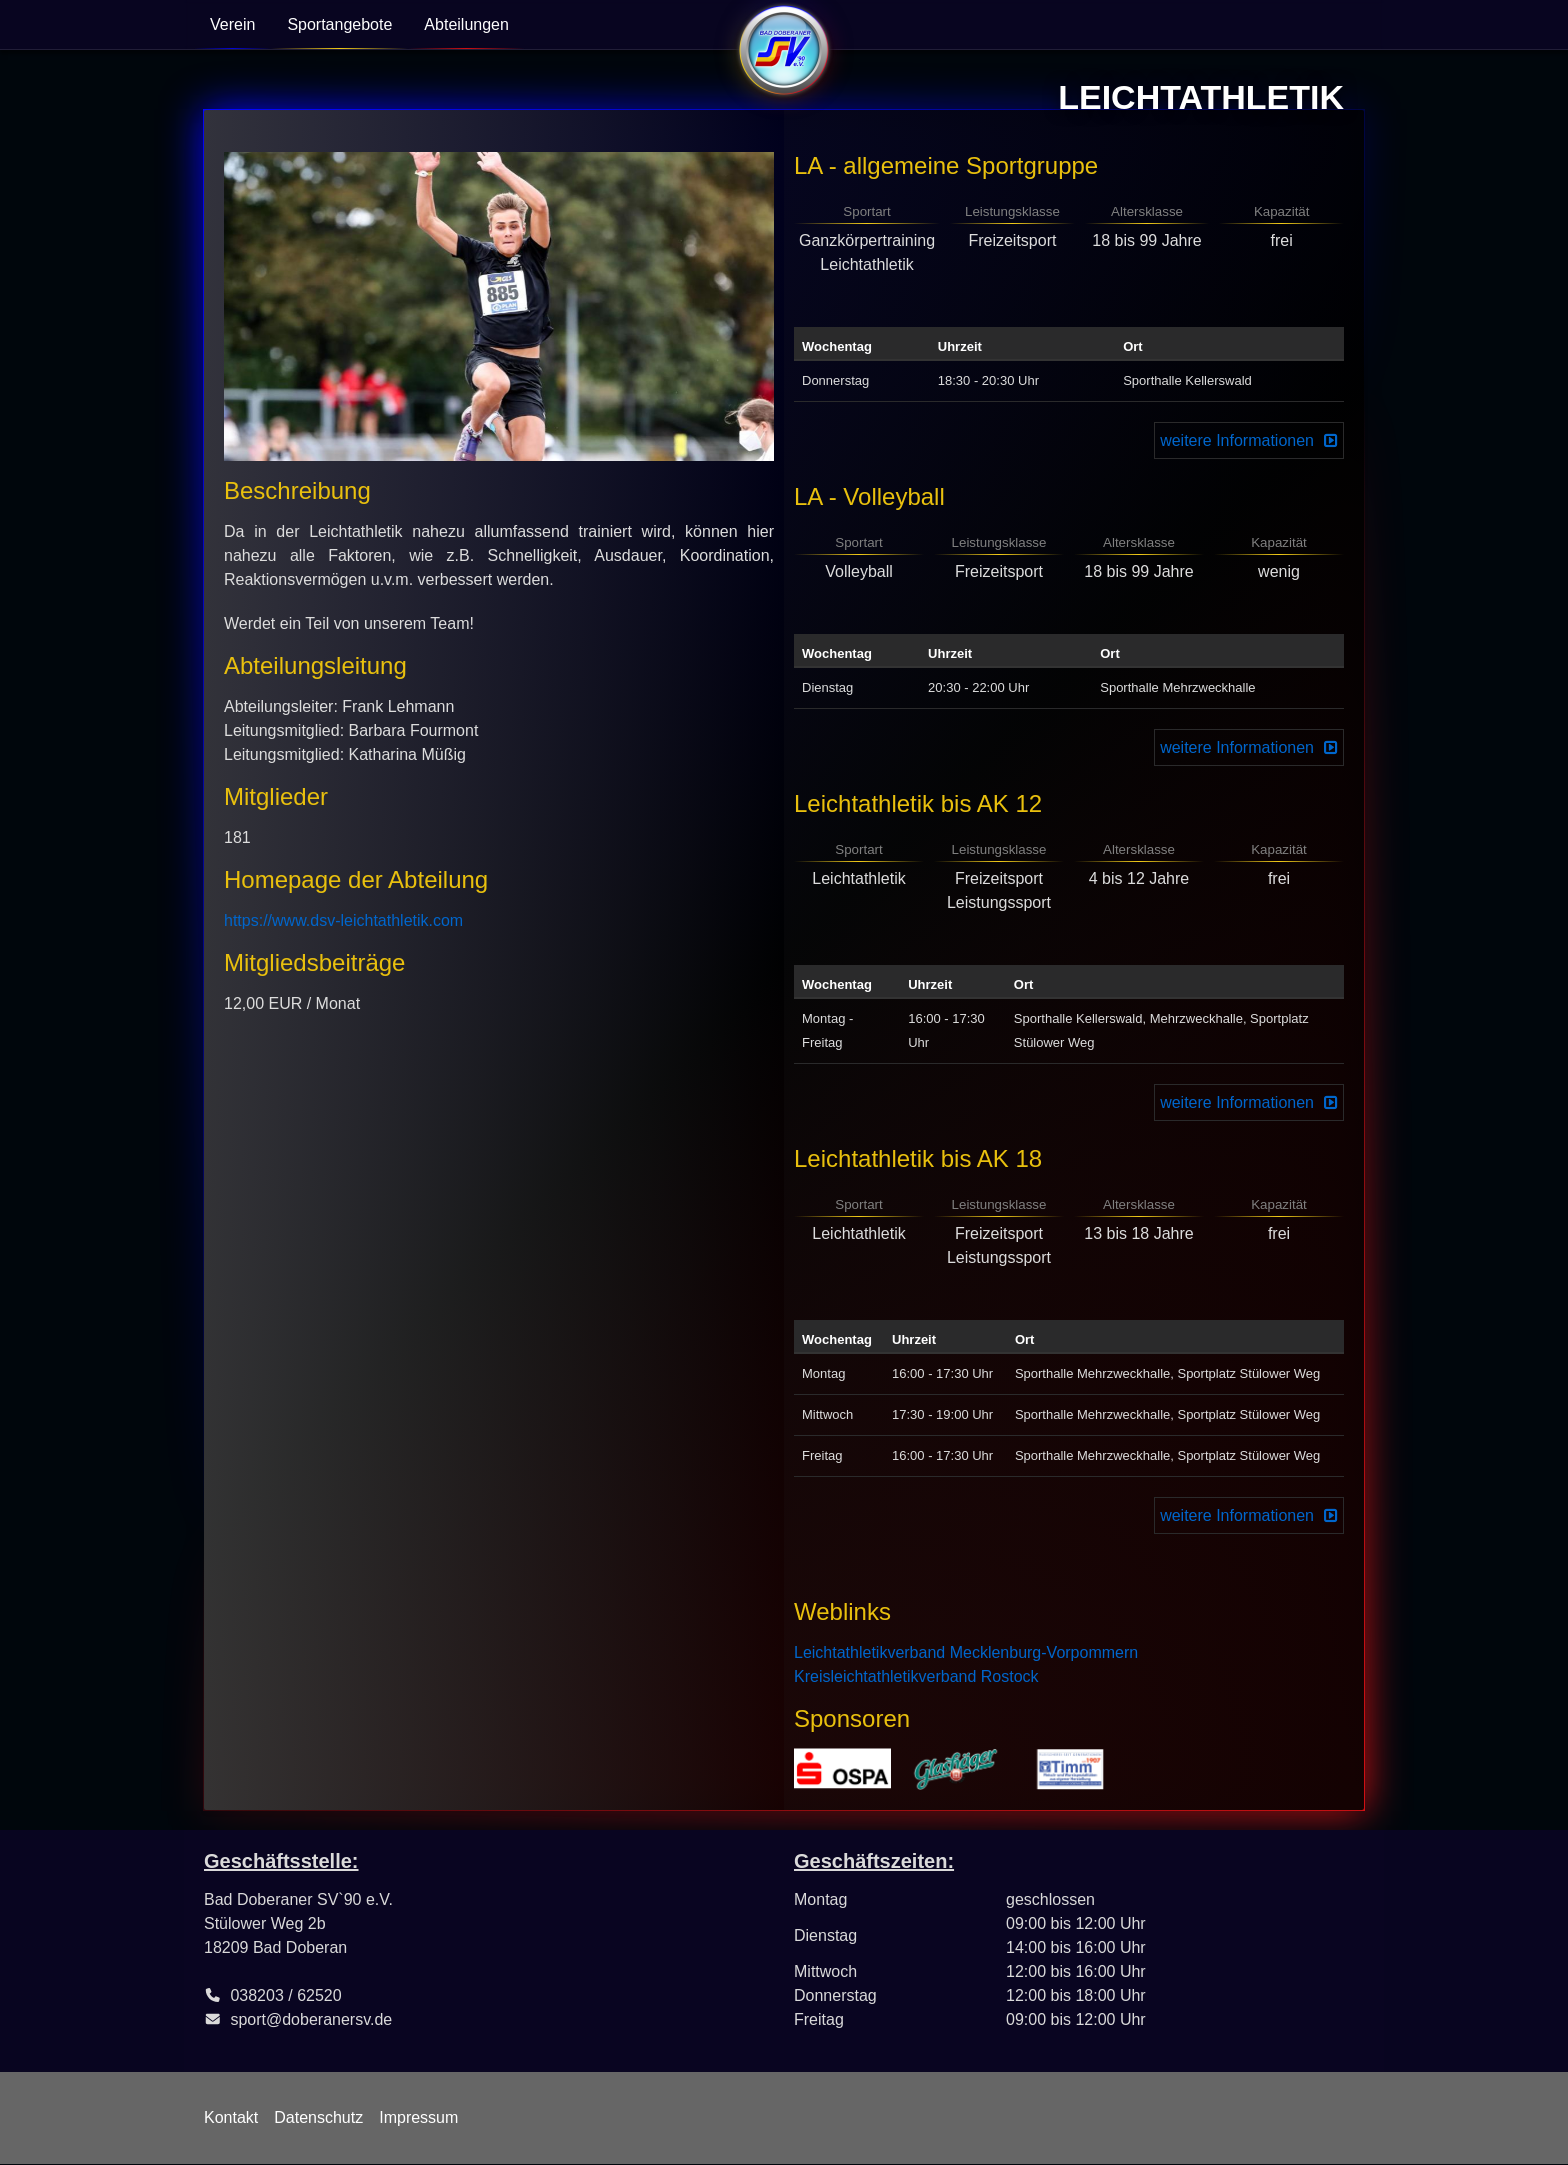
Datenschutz (318, 2117)
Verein (232, 24)
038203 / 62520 (285, 1995)
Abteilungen (466, 24)
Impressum (418, 2117)
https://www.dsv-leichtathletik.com (343, 920)
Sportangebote (339, 24)
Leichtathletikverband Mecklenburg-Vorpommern (966, 1652)
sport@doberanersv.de (311, 2019)
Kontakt (231, 2117)
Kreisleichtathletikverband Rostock (916, 1676)
